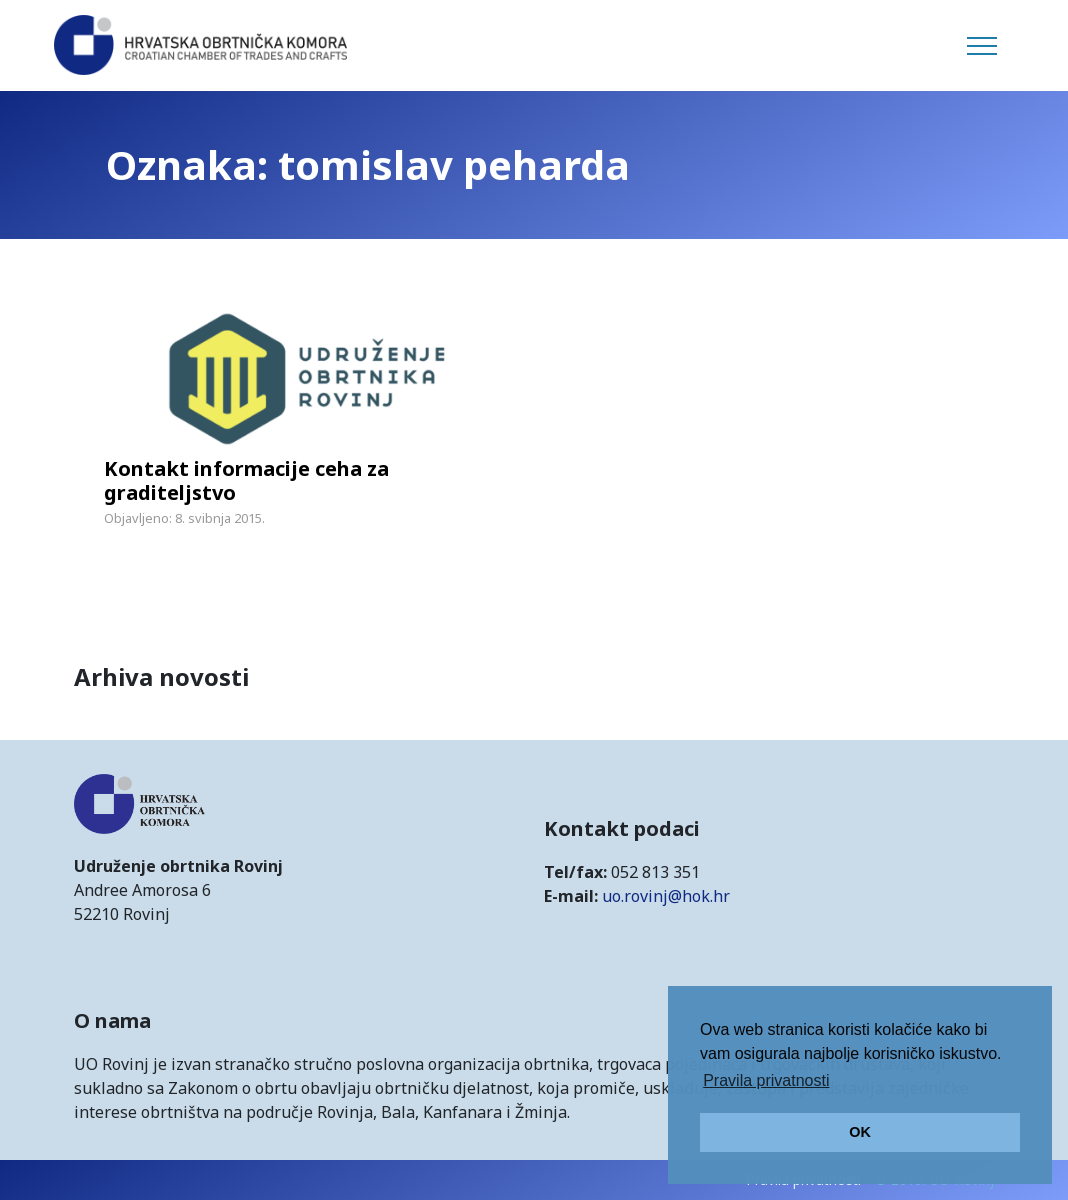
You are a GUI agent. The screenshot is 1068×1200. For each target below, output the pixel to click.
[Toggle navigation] (982, 46)
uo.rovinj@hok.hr (666, 896)
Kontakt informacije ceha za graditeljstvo (246, 480)
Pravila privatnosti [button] (766, 1080)
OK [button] (860, 1132)
